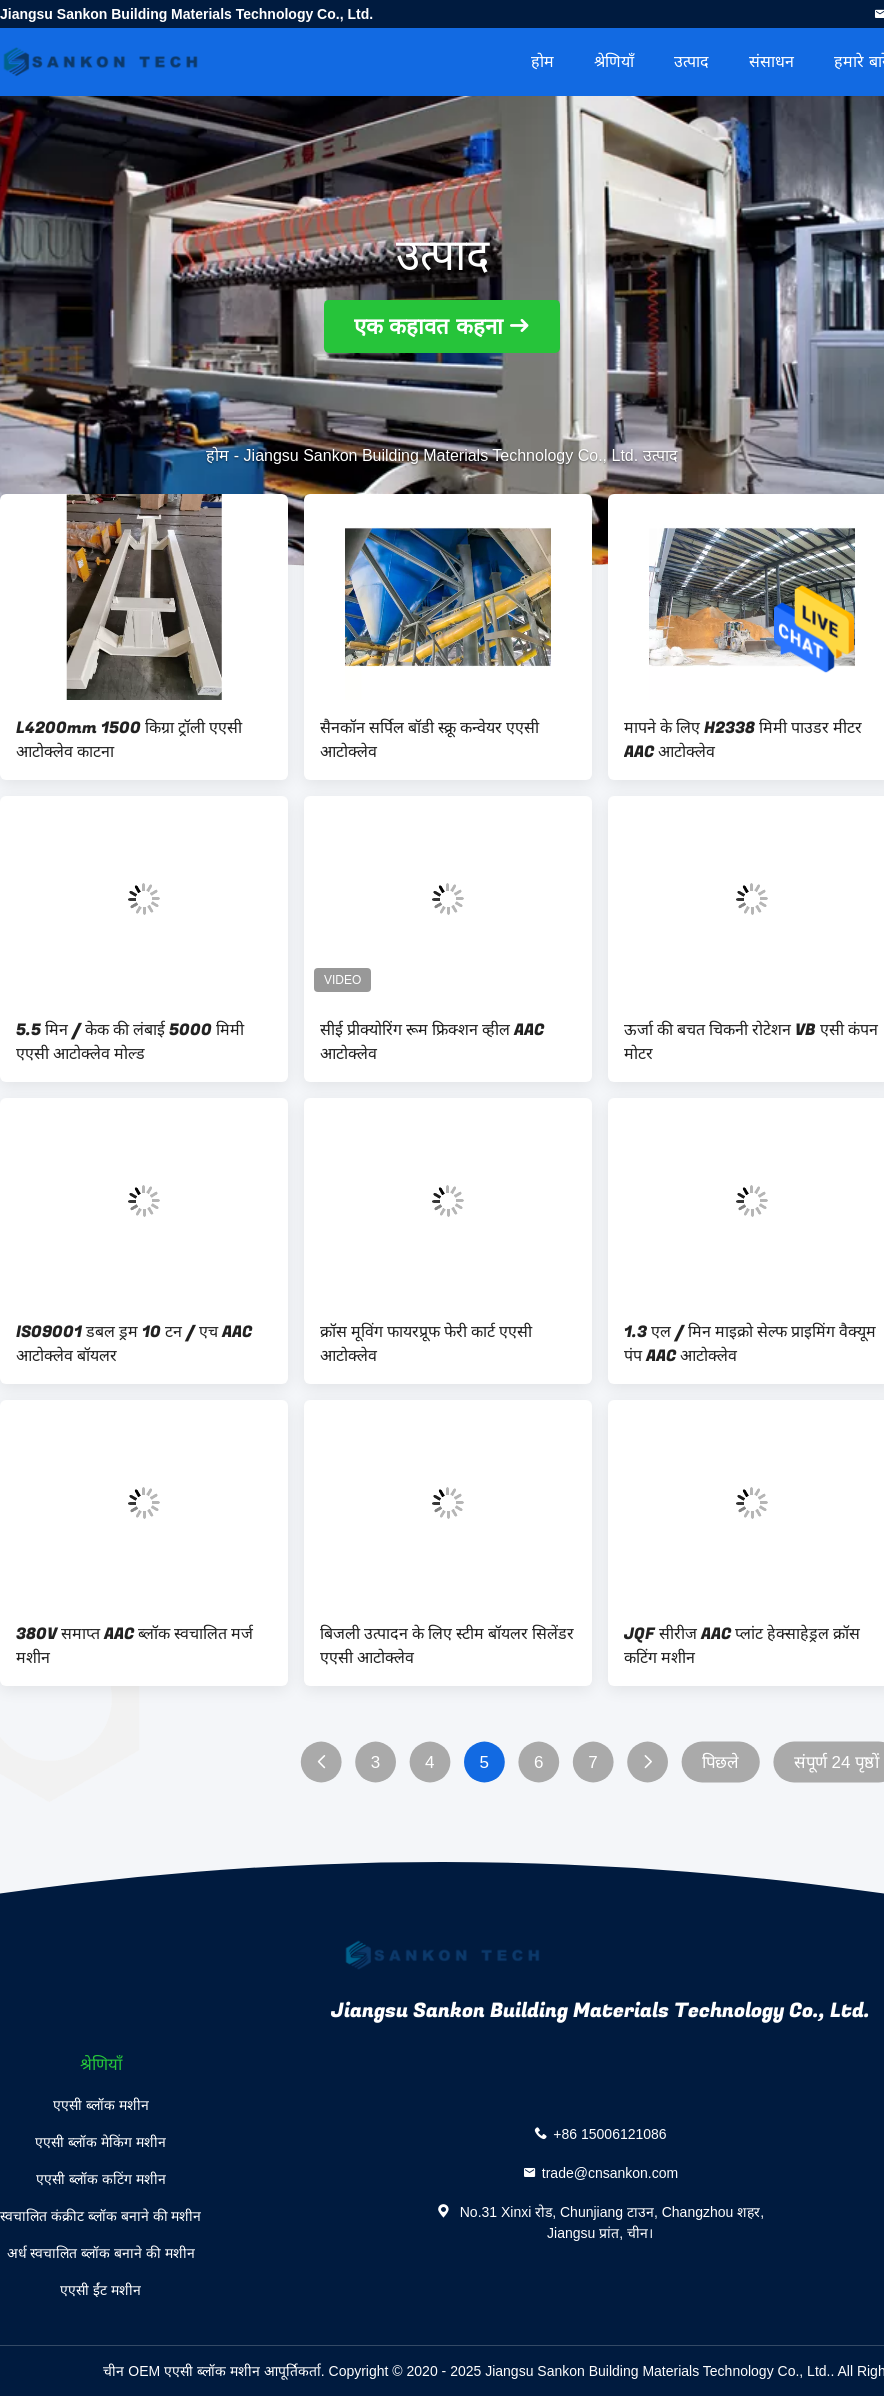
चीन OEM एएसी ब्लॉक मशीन (181, 2371)
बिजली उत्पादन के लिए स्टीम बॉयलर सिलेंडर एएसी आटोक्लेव (447, 1646)
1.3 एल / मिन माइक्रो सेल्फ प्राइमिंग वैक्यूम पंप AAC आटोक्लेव (750, 1344)
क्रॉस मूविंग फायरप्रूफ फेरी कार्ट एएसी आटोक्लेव (426, 1344)
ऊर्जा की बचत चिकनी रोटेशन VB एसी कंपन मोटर (751, 1042)
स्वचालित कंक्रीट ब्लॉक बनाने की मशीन (100, 2216)
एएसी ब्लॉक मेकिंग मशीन (100, 2142)
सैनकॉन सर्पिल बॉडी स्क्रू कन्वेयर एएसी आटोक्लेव (429, 740)
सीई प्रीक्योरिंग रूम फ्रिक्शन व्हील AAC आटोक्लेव (432, 1042)
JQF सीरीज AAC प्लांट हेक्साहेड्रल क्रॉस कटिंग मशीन (742, 1646)
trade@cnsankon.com (610, 2173)
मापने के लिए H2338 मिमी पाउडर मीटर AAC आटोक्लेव (743, 740)
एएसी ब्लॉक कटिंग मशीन (101, 2179)
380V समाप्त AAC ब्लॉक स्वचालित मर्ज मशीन (134, 1646)
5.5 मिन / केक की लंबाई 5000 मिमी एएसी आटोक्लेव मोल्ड (130, 1042)
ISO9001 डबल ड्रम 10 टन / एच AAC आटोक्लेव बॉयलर (134, 1344)
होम (542, 61)
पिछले (720, 1762)
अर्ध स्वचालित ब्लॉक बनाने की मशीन (101, 2253)
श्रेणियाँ (614, 61)
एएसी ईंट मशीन (100, 2290)
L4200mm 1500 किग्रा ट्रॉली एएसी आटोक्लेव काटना (129, 740)
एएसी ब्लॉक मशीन (101, 2105)
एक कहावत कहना (428, 326)
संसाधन (771, 61)
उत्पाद (691, 61)
